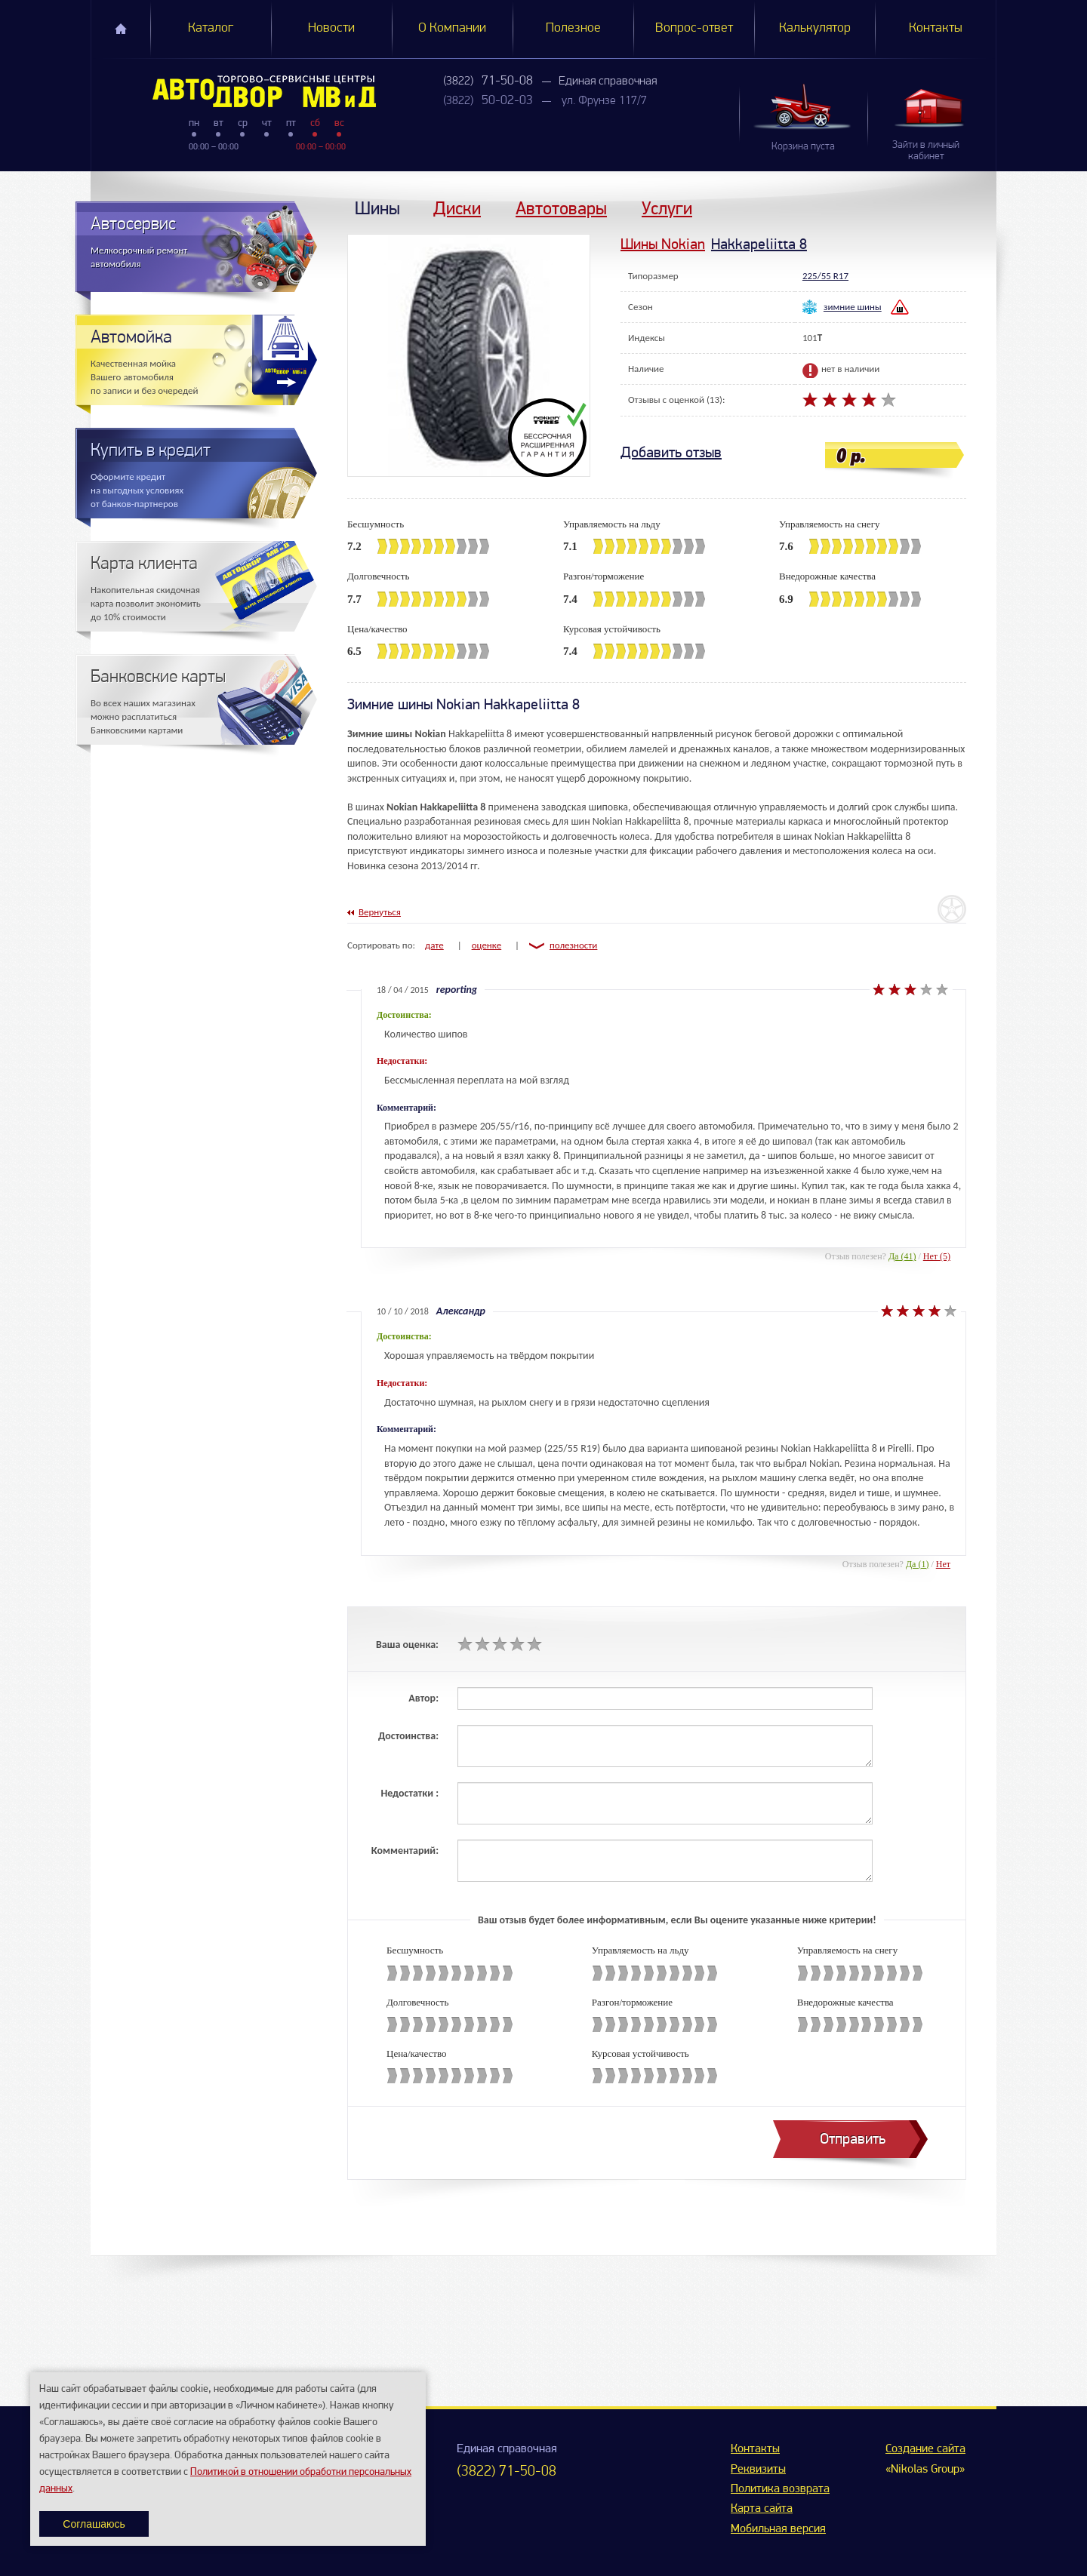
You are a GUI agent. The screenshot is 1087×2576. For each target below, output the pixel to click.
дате (434, 945)
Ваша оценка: (407, 1644)
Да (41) (902, 1256)
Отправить (852, 2138)
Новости (331, 28)
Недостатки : (409, 1793)
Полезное (573, 28)
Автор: (423, 1698)
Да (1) (917, 1564)
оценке (487, 945)
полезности (573, 945)
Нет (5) (936, 1256)
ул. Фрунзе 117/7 (604, 101)
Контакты (935, 28)
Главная (120, 28)
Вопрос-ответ (694, 28)
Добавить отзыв (671, 452)
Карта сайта (762, 2509)
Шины (377, 208)
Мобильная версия (778, 2529)
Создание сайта (925, 2449)
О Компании (452, 28)
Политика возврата (780, 2489)
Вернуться (380, 912)
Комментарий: (405, 1850)
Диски (457, 208)
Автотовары (561, 208)
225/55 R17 (825, 275)
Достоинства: (408, 1735)
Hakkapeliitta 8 (759, 244)
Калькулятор (815, 28)
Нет (943, 1564)
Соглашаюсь (94, 2524)
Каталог (210, 28)
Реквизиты (758, 2470)
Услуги (667, 208)
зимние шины (853, 306)
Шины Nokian (662, 244)
